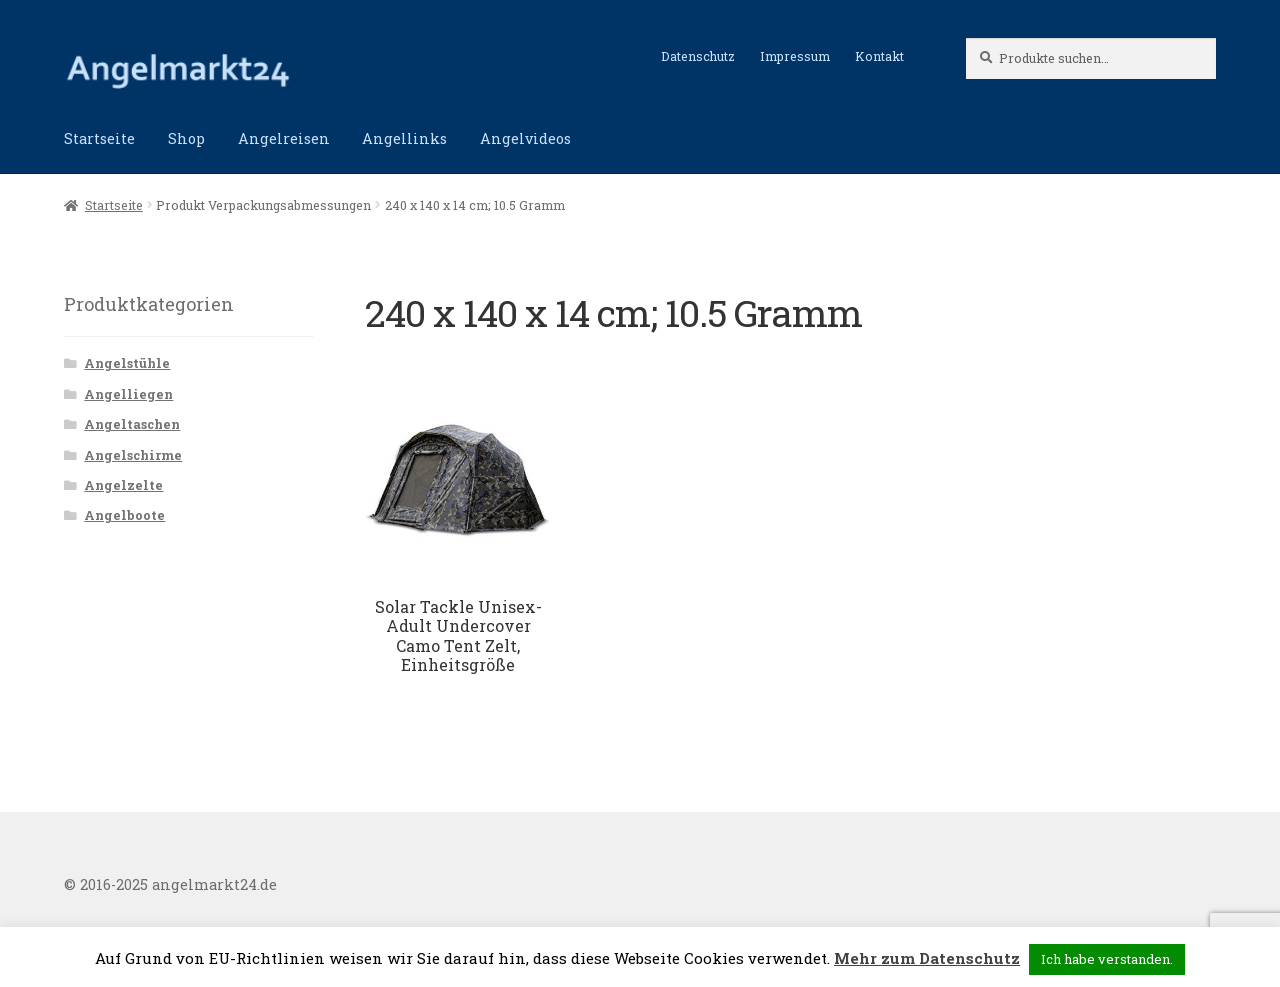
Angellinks (404, 138)
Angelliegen (128, 394)
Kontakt (879, 56)
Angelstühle (127, 363)
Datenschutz (698, 56)
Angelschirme (133, 455)
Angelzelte (123, 485)
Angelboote (124, 515)
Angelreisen (284, 138)
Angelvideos (525, 138)
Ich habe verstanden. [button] (1107, 959)
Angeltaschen (132, 424)
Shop (186, 138)
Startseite (99, 138)
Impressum (795, 56)
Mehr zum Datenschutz (927, 958)
